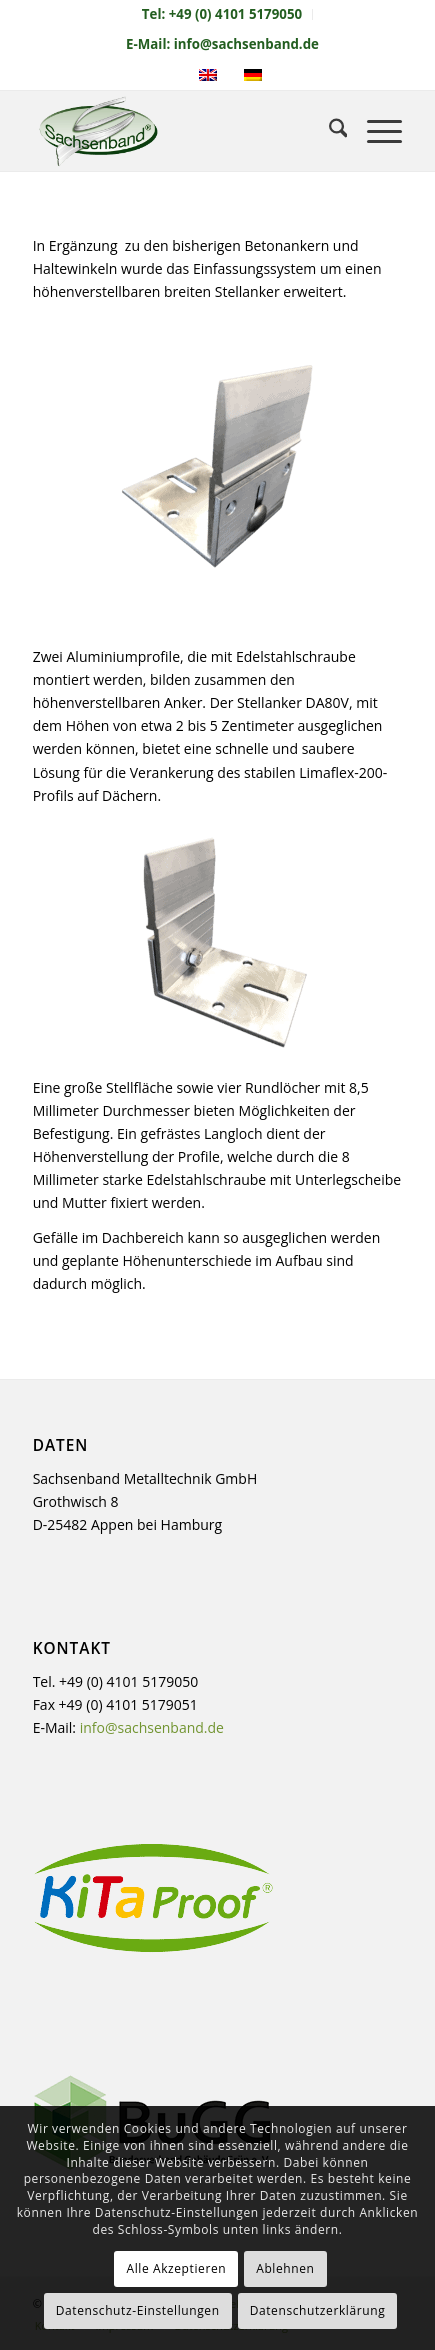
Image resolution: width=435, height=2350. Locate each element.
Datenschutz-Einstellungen (138, 2310)
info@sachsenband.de (152, 1727)
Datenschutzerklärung (318, 2310)
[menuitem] (222, 14)
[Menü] (374, 131)
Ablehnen (285, 2268)
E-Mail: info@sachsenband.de (222, 44)
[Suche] (328, 131)
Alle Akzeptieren (176, 2268)
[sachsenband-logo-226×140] (181, 131)
